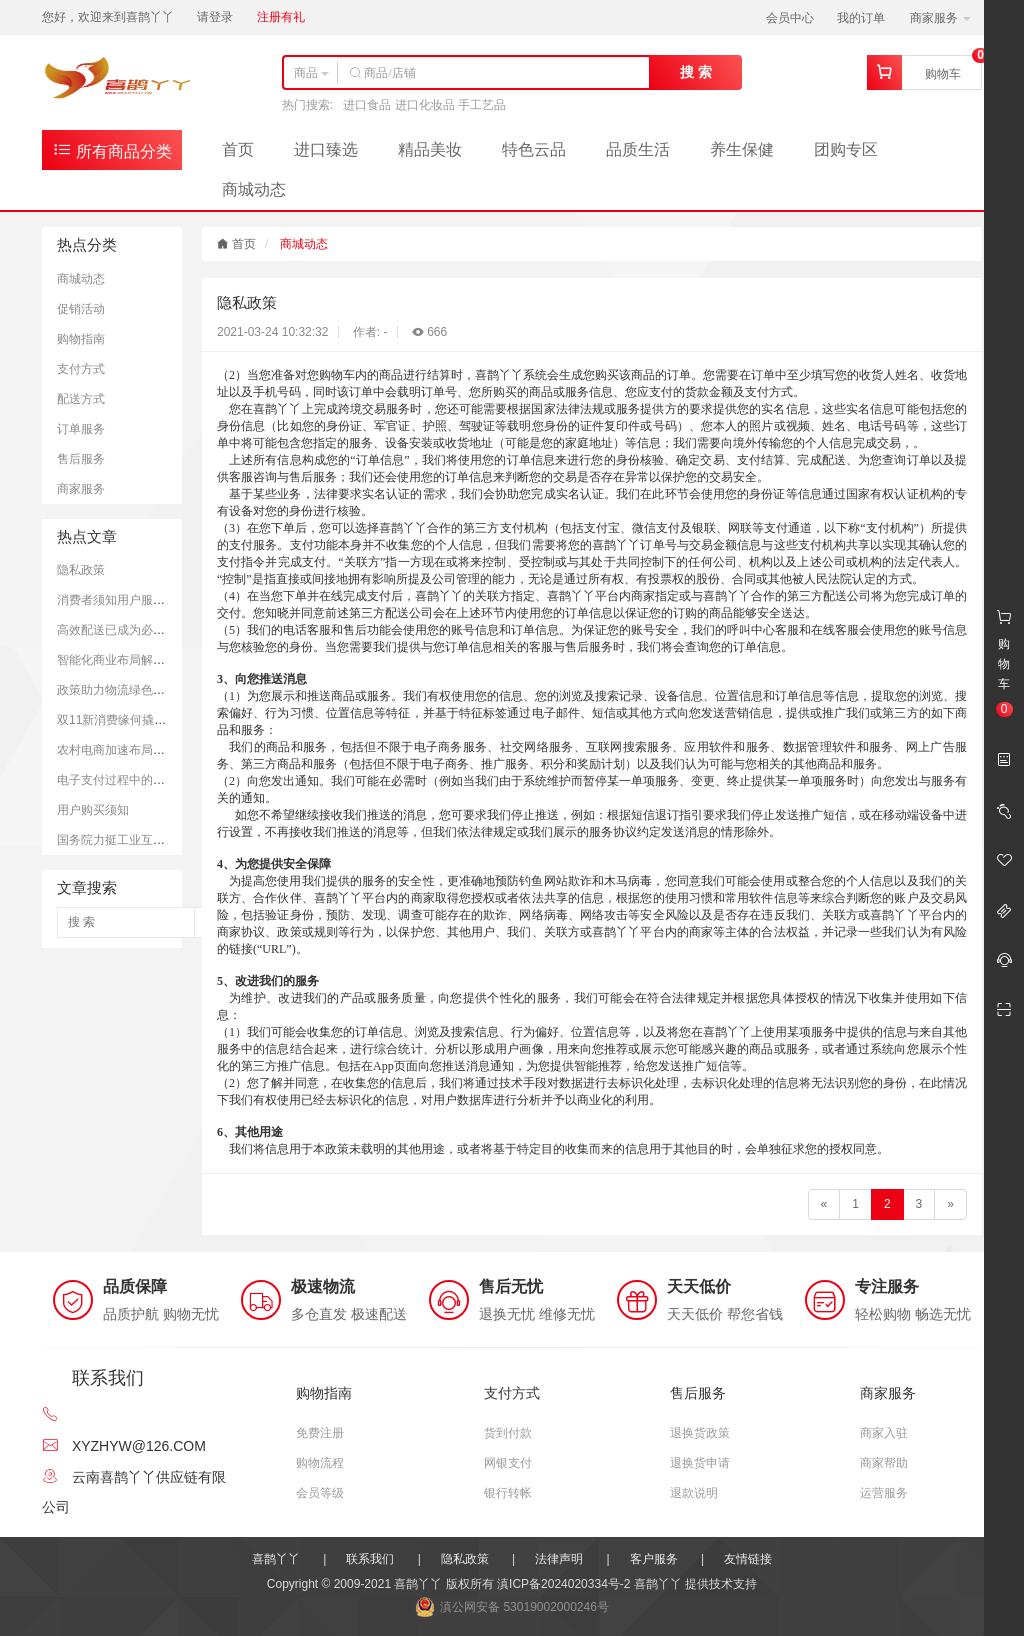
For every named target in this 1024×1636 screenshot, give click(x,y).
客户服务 (654, 1559)
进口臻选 (326, 149)
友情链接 (748, 1559)
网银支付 (508, 1463)
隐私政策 (81, 570)
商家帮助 (884, 1463)
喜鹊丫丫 (276, 1559)
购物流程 (320, 1463)
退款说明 (694, 1493)
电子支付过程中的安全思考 (129, 780)
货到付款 (508, 1433)
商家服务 (940, 18)
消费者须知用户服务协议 (123, 600)
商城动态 (254, 189)
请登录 (215, 17)
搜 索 (696, 72)
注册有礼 (281, 17)
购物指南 (81, 339)
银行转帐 (508, 1493)
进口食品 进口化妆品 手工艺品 (424, 105)
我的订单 (861, 18)
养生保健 (742, 149)
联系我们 (370, 1559)
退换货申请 (700, 1463)
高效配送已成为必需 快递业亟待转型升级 (166, 630)
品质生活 (638, 149)
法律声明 (559, 1559)
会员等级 (320, 1493)
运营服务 (884, 1493)
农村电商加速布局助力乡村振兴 (141, 750)
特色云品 (534, 149)
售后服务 (81, 459)
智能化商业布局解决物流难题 (135, 660)
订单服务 (81, 429)
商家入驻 (884, 1433)
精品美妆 (430, 149)
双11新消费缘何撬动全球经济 (135, 720)
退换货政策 (700, 1433)
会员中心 (790, 18)
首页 (238, 149)
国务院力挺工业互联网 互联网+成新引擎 (164, 840)
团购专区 (846, 149)
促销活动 (81, 309)
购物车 (943, 74)
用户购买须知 (93, 810)
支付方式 (81, 369)
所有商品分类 (112, 149)
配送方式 (81, 399)
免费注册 (320, 1433)
